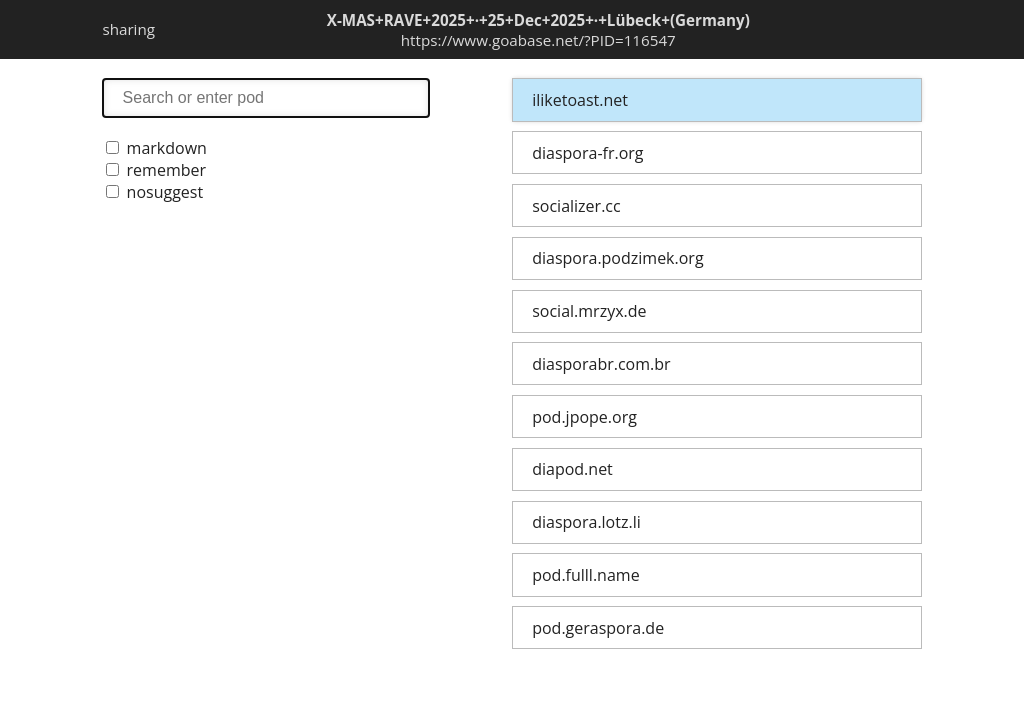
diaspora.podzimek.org (617, 258)
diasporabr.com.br (601, 364)
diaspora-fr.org (587, 153)
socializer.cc (576, 206)
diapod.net (572, 469)
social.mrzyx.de (589, 311)
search (266, 97)
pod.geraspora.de (598, 628)
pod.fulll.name (585, 575)
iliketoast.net (580, 100)
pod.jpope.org (584, 417)
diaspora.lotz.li (586, 522)
